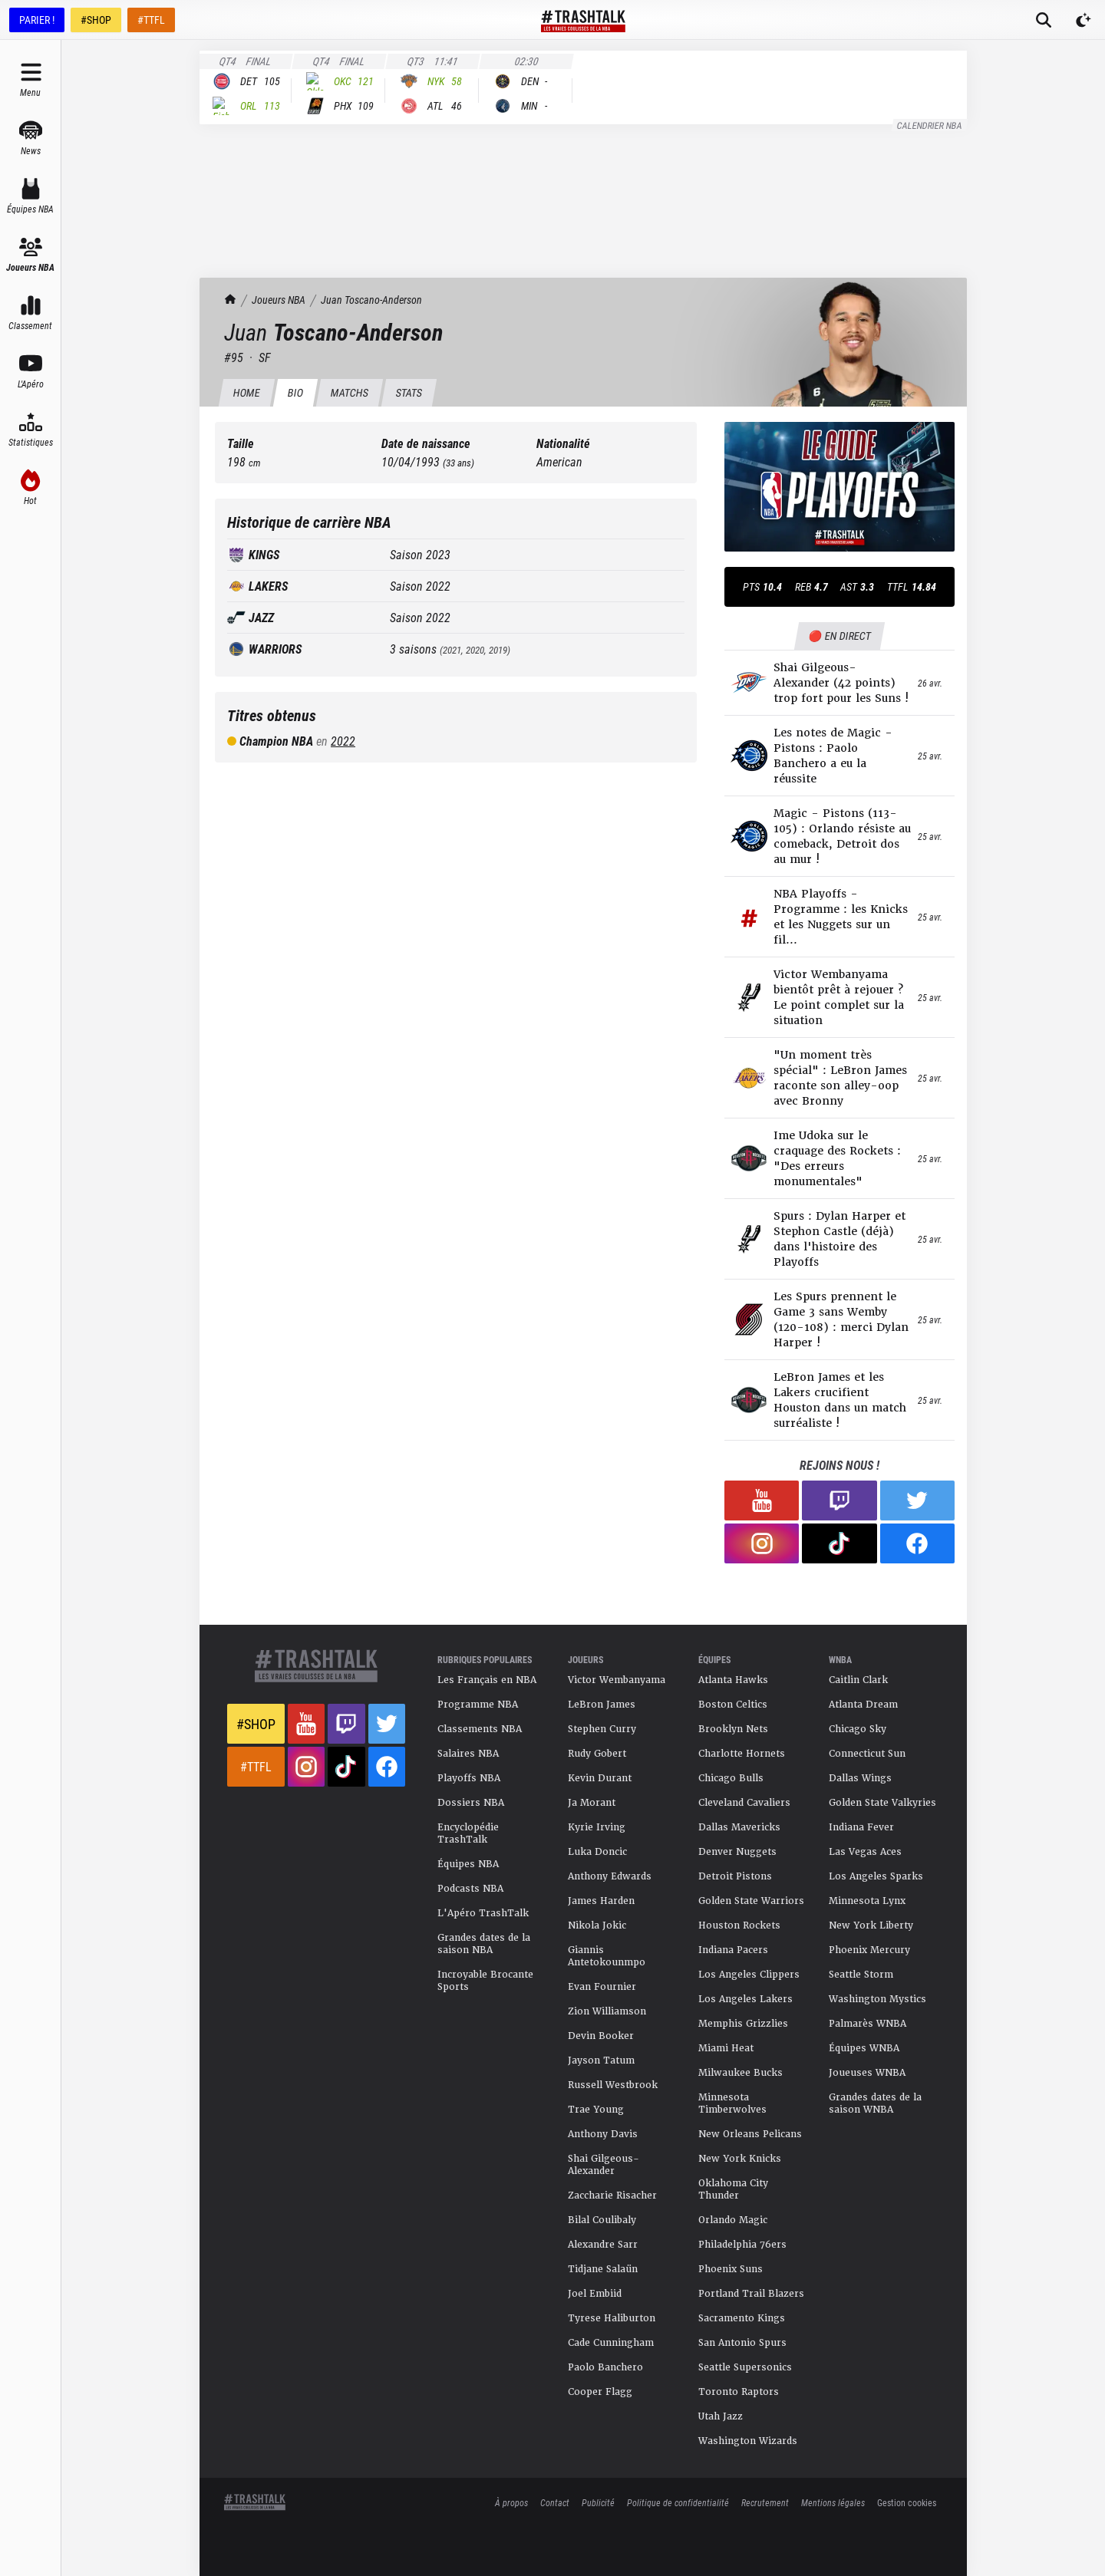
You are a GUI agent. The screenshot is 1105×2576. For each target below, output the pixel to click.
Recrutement (765, 2502)
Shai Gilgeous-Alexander (603, 2165)
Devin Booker (601, 2036)
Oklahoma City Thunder (733, 2189)
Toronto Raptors (738, 2392)
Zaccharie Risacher (612, 2195)
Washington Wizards (747, 2441)
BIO (295, 392)
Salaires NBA (468, 1754)
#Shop (255, 1724)
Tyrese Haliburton (611, 2318)
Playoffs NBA (468, 1778)
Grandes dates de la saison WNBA (875, 2103)
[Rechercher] (1043, 20)
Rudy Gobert (597, 1754)
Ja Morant (591, 1803)
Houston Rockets (739, 1925)
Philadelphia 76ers (742, 2244)
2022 (343, 741)
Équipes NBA (468, 1864)
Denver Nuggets (737, 1852)
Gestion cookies (906, 2502)
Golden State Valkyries (882, 1803)
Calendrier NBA (930, 125)
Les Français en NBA (486, 1680)
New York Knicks (739, 2159)
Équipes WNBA (864, 2048)
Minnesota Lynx (867, 1901)
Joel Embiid (595, 2294)
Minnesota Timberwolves (732, 2103)
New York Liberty (871, 1925)
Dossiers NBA (470, 1803)
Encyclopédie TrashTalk (468, 1833)
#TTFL (151, 19)
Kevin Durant (600, 1778)
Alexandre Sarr (603, 2244)
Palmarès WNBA (867, 2024)
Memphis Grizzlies (743, 2024)
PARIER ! (36, 19)
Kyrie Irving (596, 1827)
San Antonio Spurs (742, 2343)
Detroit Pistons (735, 1876)
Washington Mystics (877, 1999)
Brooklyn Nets (733, 1729)
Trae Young (596, 2109)
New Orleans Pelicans (750, 2134)
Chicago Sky (857, 1729)
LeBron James (601, 1704)
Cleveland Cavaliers (744, 1803)
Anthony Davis (603, 2134)
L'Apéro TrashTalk (483, 1913)
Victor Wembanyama (616, 1680)
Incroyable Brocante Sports (485, 1980)
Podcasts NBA (470, 1889)
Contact (554, 2502)
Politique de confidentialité (678, 2502)
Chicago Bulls (731, 1778)
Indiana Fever (861, 1827)
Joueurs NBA (278, 299)
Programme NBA (477, 1704)
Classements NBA (479, 1729)
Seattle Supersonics (745, 2367)
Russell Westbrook (613, 2085)
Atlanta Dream (863, 1704)
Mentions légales (833, 2502)
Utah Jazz (720, 2416)
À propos (511, 2502)
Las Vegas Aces (865, 1852)
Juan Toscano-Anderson (371, 299)
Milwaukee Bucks (740, 2073)
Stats (408, 392)
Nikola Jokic (597, 1925)
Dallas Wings (860, 1778)
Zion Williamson (607, 2011)
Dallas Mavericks (739, 1827)
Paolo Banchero (605, 2367)
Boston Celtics (732, 1704)
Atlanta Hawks (733, 1680)
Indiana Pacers (733, 1950)
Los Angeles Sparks (876, 1876)
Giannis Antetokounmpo (606, 1956)
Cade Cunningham (611, 2343)
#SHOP (96, 19)
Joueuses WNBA (867, 2073)
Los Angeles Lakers (745, 1999)
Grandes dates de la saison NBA (483, 1944)
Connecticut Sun (867, 1754)
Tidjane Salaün (603, 2269)
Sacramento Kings (741, 2318)
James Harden (601, 1901)
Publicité (598, 2502)
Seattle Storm (861, 1974)
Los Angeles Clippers (749, 1974)
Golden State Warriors (751, 1901)
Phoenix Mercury (869, 1950)
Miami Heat (726, 2048)
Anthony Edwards (609, 1876)
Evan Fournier (602, 1987)
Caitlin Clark (858, 1680)
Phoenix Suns (730, 2269)
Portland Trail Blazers (751, 2294)
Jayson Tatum (601, 2060)
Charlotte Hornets (741, 1754)
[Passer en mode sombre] (1083, 20)
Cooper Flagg (600, 2392)
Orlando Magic (732, 2220)
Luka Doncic (597, 1852)
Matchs (349, 392)
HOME (246, 392)
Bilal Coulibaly (602, 2220)
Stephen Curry (602, 1729)
